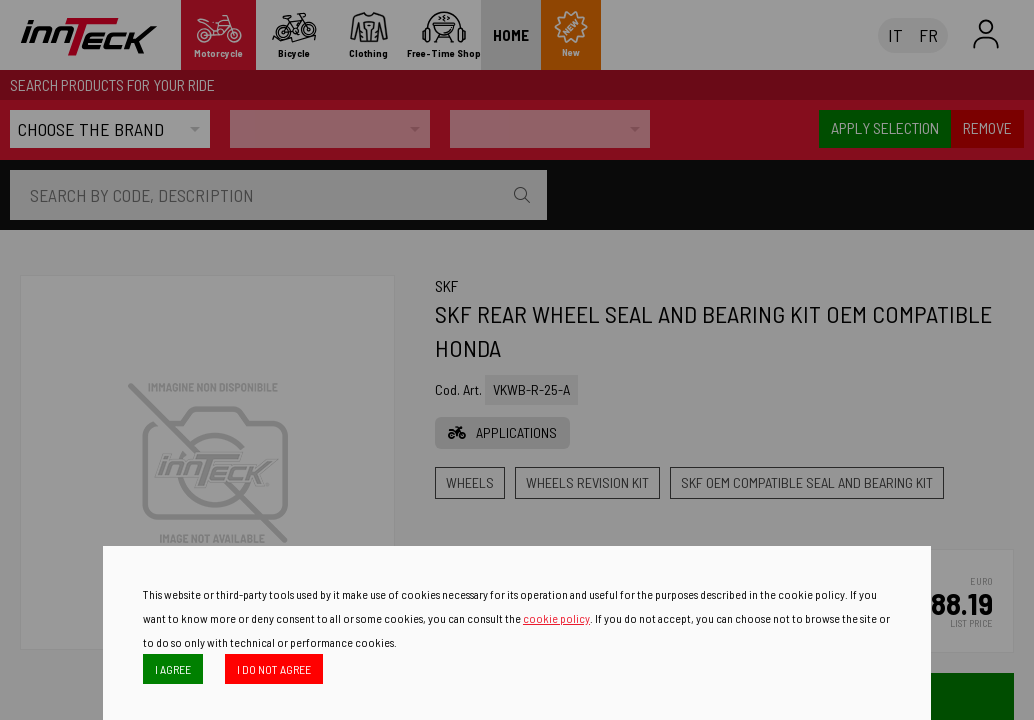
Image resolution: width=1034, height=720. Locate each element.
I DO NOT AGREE (274, 669)
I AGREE (173, 669)
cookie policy (556, 618)
